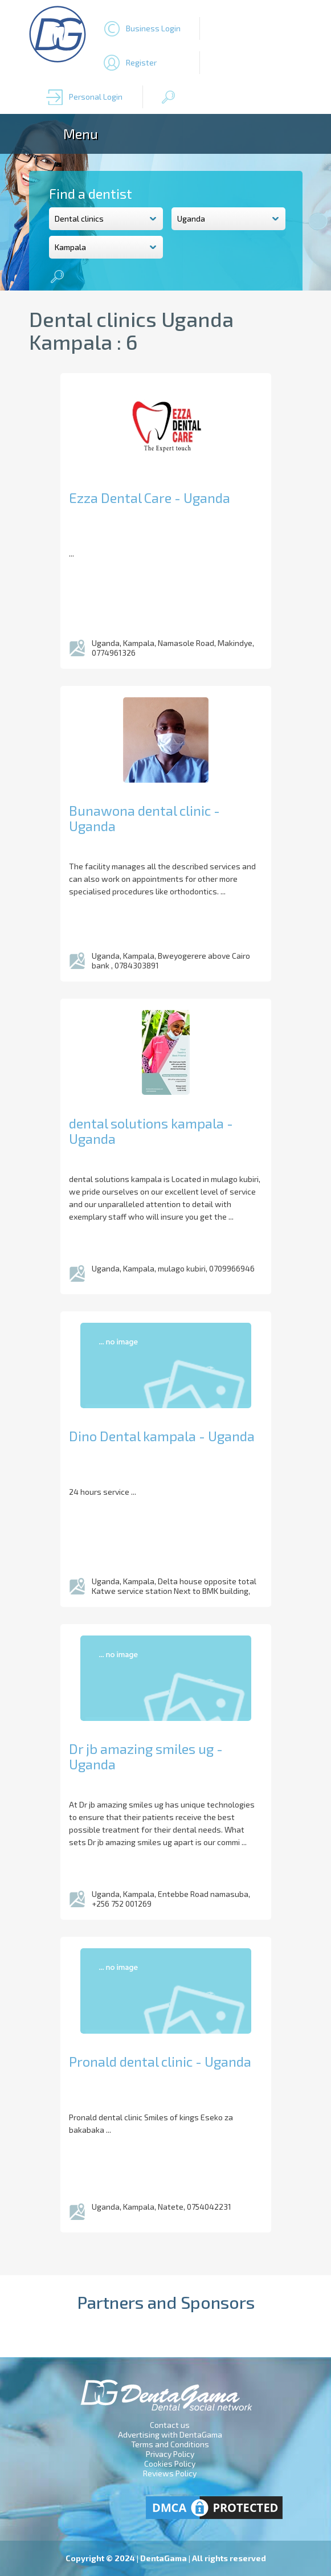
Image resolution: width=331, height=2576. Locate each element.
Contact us (170, 2425)
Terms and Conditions (170, 2444)
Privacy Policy (170, 2454)
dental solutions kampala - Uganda (151, 1131)
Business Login (153, 28)
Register (141, 62)
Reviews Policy (170, 2473)
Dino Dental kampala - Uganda (162, 1436)
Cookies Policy (169, 2463)
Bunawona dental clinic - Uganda (144, 818)
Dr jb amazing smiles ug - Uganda (146, 1756)
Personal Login (95, 96)
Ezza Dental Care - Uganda (149, 497)
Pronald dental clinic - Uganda (160, 2061)
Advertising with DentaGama (170, 2434)
